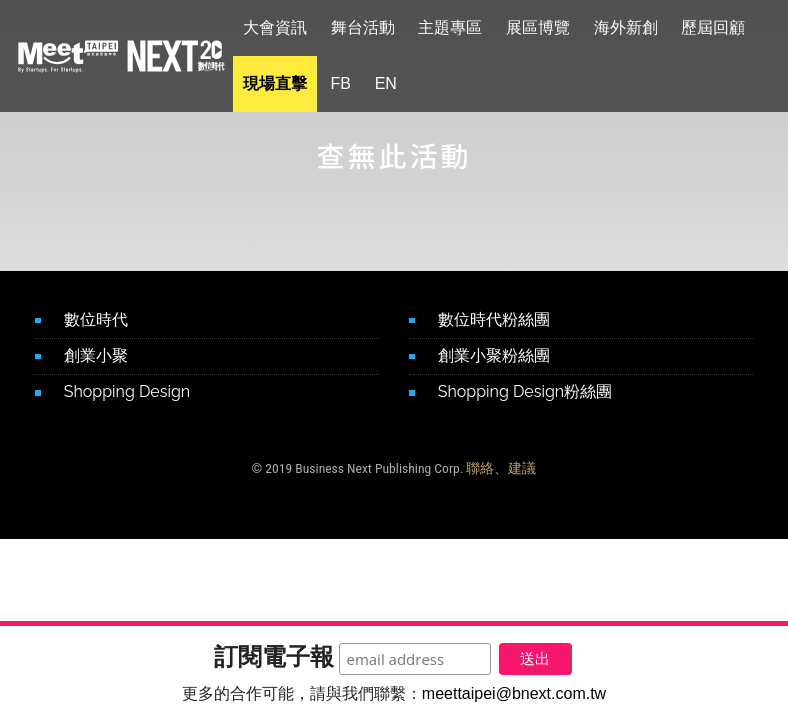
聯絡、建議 (501, 468)
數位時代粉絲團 (494, 319)
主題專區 (462, 27)
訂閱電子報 (264, 653)
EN (397, 83)
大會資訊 (287, 27)
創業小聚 (96, 355)
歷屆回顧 (725, 27)
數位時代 (96, 319)
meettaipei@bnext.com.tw (514, 693)
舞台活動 (374, 27)
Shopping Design (127, 391)
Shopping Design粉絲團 (525, 391)
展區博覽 (550, 27)
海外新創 (637, 27)
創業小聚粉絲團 (494, 355)
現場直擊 (287, 83)
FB (352, 83)
